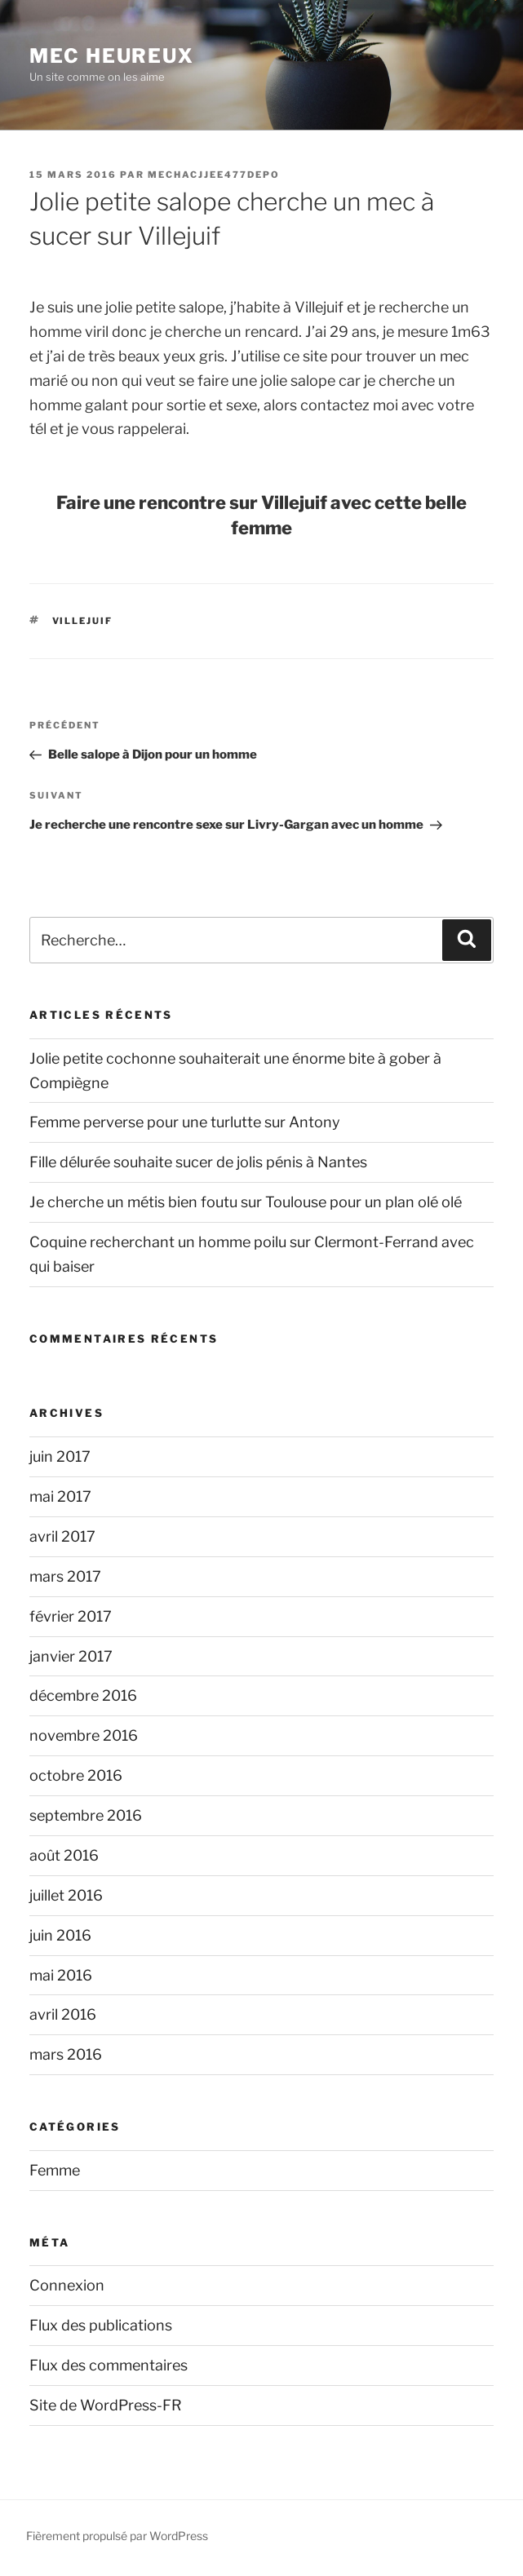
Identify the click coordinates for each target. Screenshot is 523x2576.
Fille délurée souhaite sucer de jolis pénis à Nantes (198, 1162)
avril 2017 (62, 1536)
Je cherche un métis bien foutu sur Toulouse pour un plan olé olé (245, 1202)
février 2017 (70, 1616)
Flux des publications (100, 2325)
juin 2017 (60, 1456)
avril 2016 (62, 2014)
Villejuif (82, 620)
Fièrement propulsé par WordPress (117, 2536)
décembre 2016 (83, 1695)
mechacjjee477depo (214, 174)
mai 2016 (60, 1975)
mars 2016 (65, 2054)
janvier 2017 (71, 1656)
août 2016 (64, 1855)
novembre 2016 (83, 1735)
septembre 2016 (85, 1815)
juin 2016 (60, 1935)
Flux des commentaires (108, 2365)
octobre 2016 (75, 1775)
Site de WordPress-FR (105, 2405)
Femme (54, 2170)
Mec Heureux (111, 56)
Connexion (66, 2285)
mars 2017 (65, 1576)
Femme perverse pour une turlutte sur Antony (184, 1122)
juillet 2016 (66, 1895)
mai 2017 (60, 1496)
